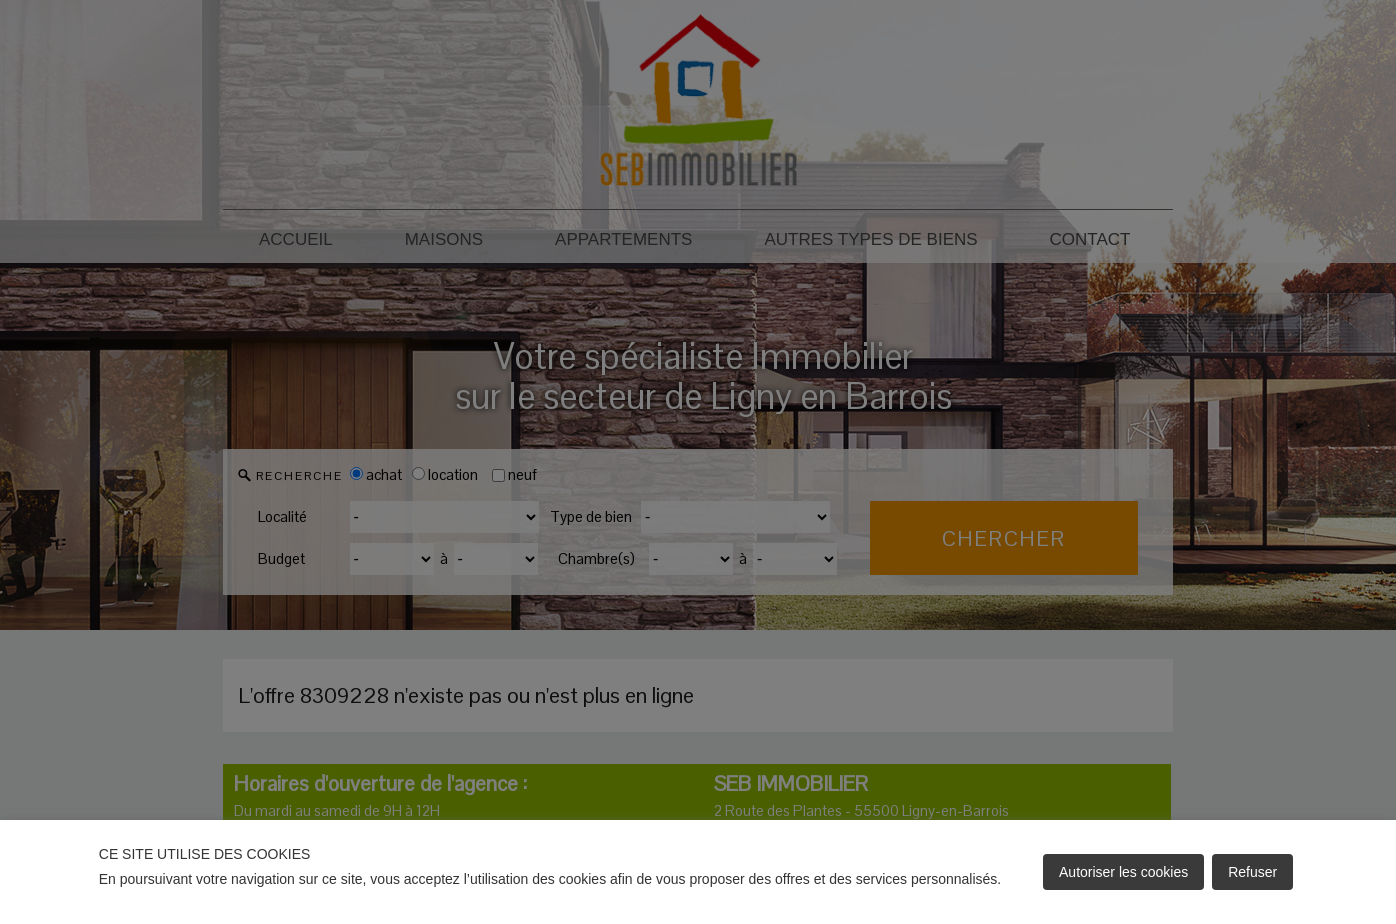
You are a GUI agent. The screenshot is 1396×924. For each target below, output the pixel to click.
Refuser (1252, 872)
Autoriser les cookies (1123, 872)
